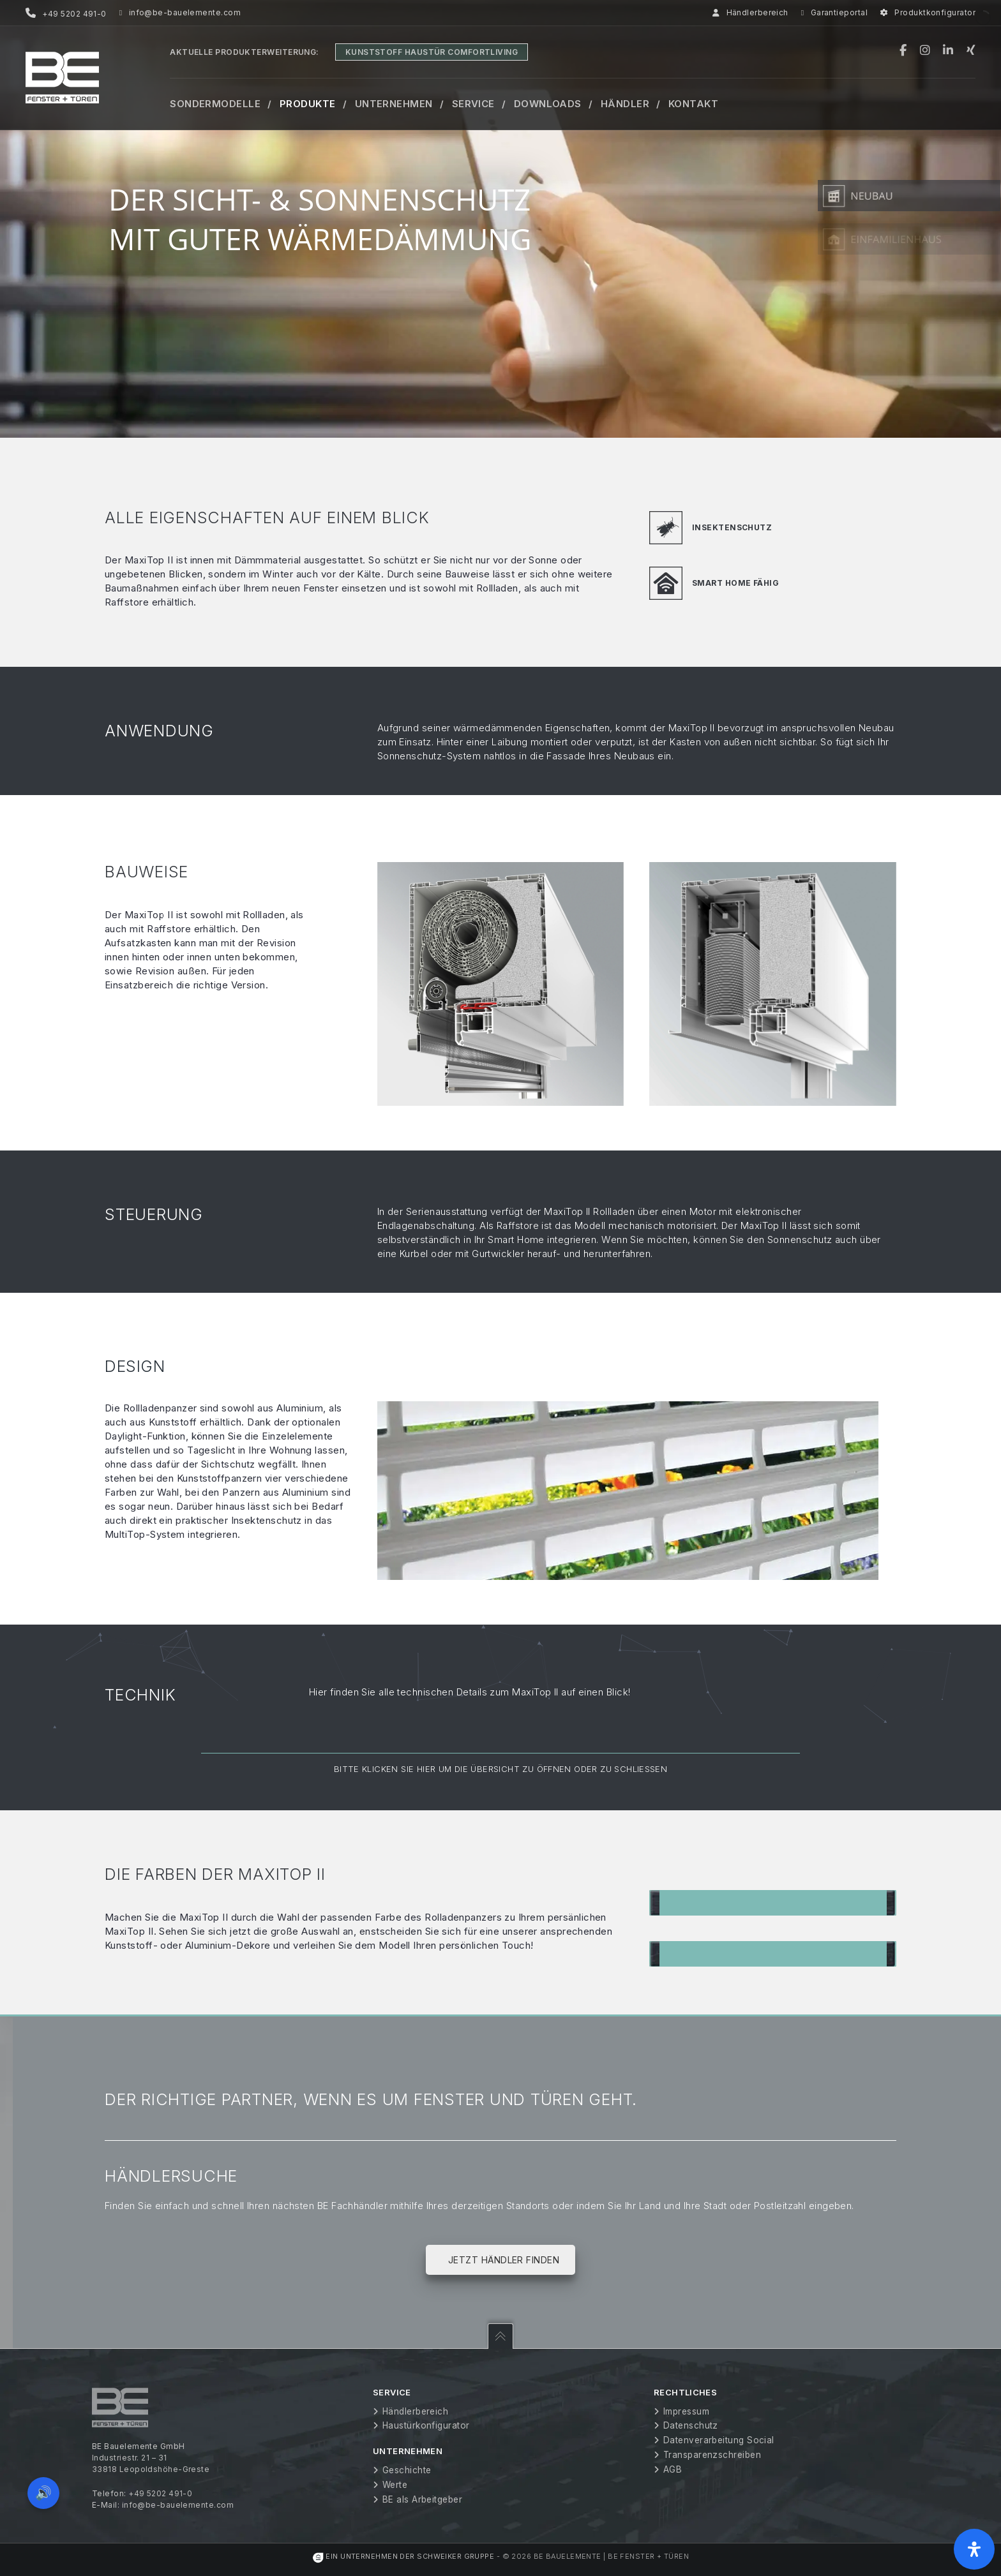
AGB (672, 2469)
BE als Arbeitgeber (422, 2499)
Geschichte (407, 2470)
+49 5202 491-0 (160, 2493)
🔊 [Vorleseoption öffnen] (43, 2492)
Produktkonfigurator (927, 13)
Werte (394, 2485)
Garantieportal (834, 13)
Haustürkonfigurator (426, 2425)
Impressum (686, 2411)
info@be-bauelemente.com (180, 13)
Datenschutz (690, 2425)
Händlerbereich (750, 13)
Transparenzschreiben (712, 2455)
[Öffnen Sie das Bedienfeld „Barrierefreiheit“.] (974, 2549)
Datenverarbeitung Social (718, 2440)
